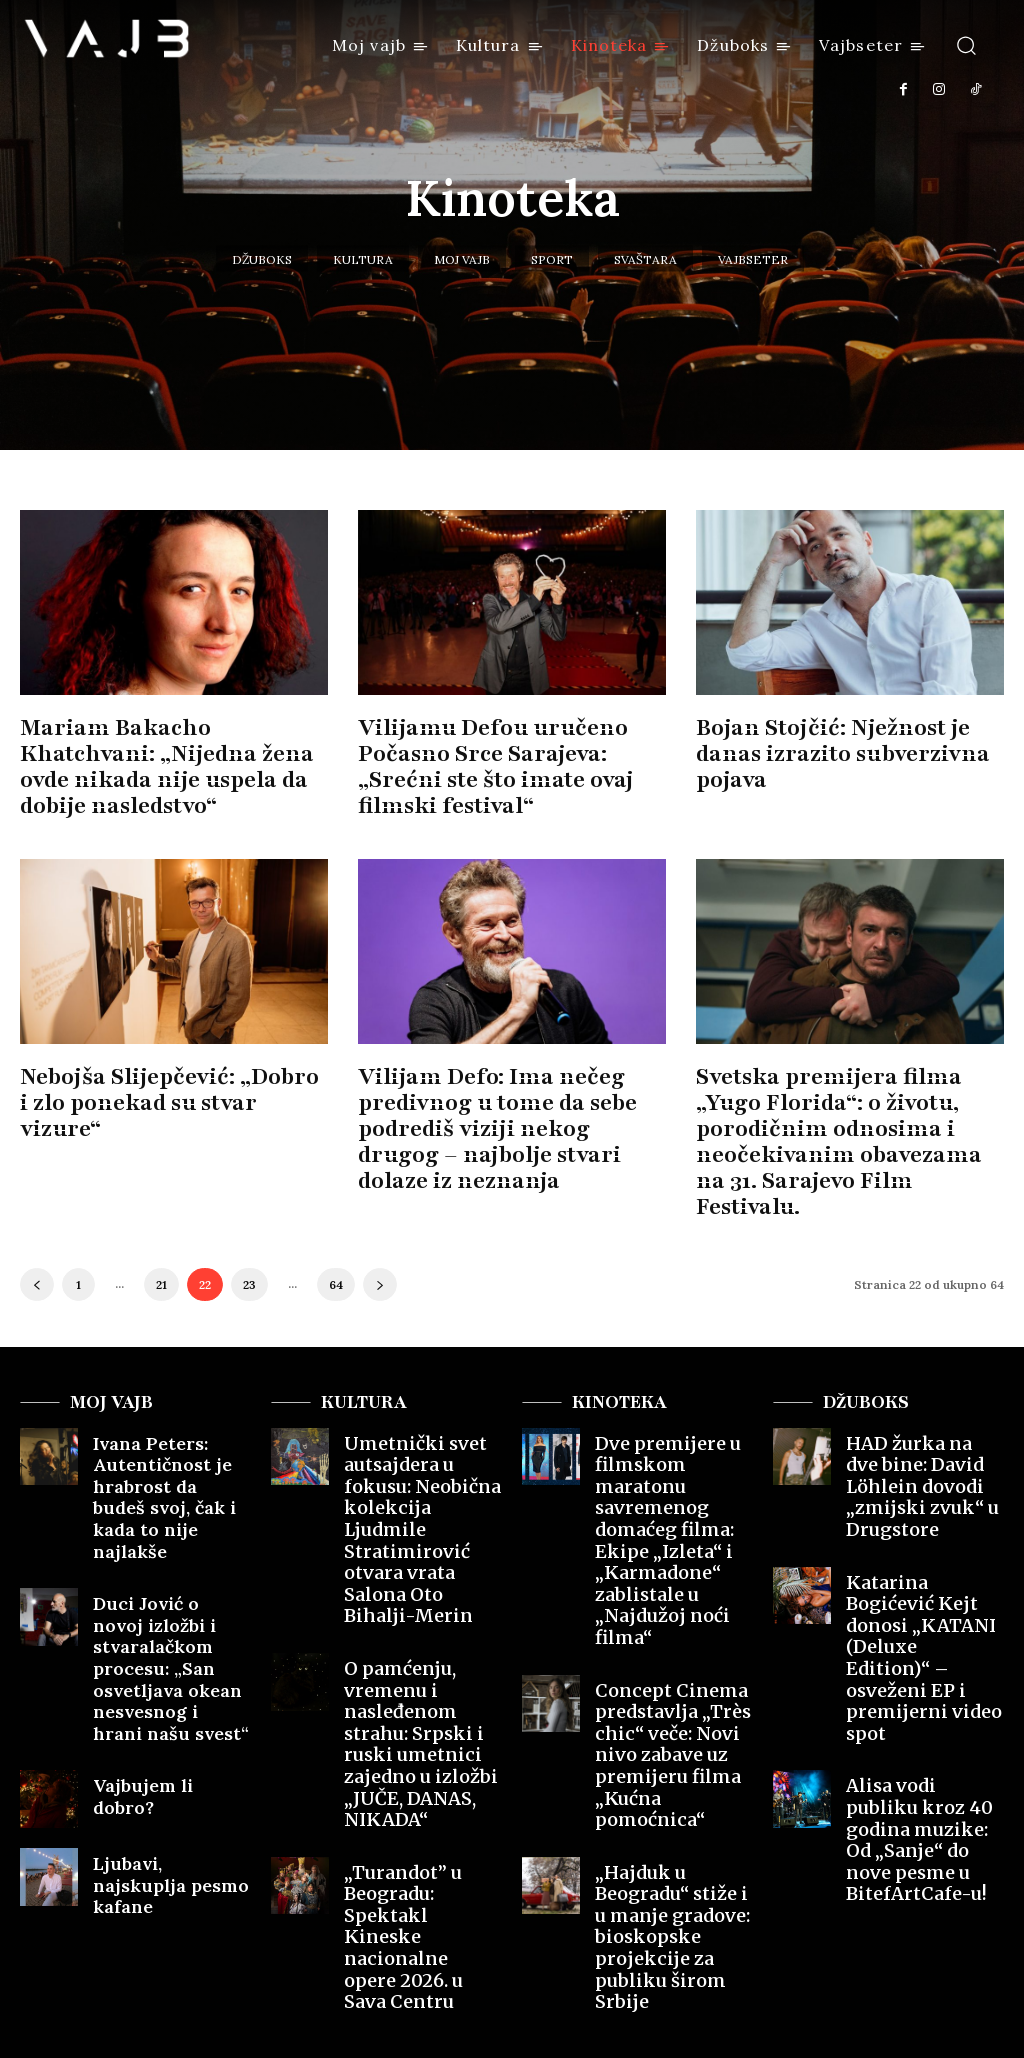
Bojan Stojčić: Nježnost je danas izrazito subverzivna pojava (829, 750)
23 (249, 1240)
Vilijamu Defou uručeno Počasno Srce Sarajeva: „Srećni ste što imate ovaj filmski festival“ (484, 762)
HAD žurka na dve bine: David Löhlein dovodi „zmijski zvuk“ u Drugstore (923, 1422)
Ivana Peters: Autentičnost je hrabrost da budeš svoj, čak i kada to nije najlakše (168, 1430)
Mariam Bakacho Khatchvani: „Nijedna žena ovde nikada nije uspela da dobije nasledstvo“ (174, 750)
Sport (552, 259)
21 (161, 1240)
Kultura (363, 259)
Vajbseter (753, 259)
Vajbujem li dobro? (158, 1643)
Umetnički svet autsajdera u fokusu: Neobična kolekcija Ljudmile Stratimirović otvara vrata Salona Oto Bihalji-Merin (422, 1439)
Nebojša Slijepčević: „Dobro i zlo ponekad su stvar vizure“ (164, 1079)
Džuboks (262, 259)
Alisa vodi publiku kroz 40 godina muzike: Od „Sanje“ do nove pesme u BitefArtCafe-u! (925, 1643)
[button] (966, 44)
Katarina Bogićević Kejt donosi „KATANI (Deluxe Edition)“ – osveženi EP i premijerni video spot (922, 1528)
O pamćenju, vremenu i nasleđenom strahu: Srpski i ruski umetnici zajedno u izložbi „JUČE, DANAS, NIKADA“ (421, 1570)
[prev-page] (37, 1240)
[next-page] (380, 1240)
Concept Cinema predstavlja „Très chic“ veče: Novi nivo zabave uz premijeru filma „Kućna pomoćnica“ (667, 1587)
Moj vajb (462, 259)
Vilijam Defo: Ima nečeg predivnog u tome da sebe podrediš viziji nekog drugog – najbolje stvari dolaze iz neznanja (512, 1115)
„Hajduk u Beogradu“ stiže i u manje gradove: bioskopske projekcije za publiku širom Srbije (671, 1710)
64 (336, 1240)
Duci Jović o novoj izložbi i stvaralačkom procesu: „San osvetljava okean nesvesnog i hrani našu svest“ (169, 1554)
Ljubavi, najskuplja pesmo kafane (154, 1729)
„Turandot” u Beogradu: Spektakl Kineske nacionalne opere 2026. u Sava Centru (414, 1693)
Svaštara (645, 259)
